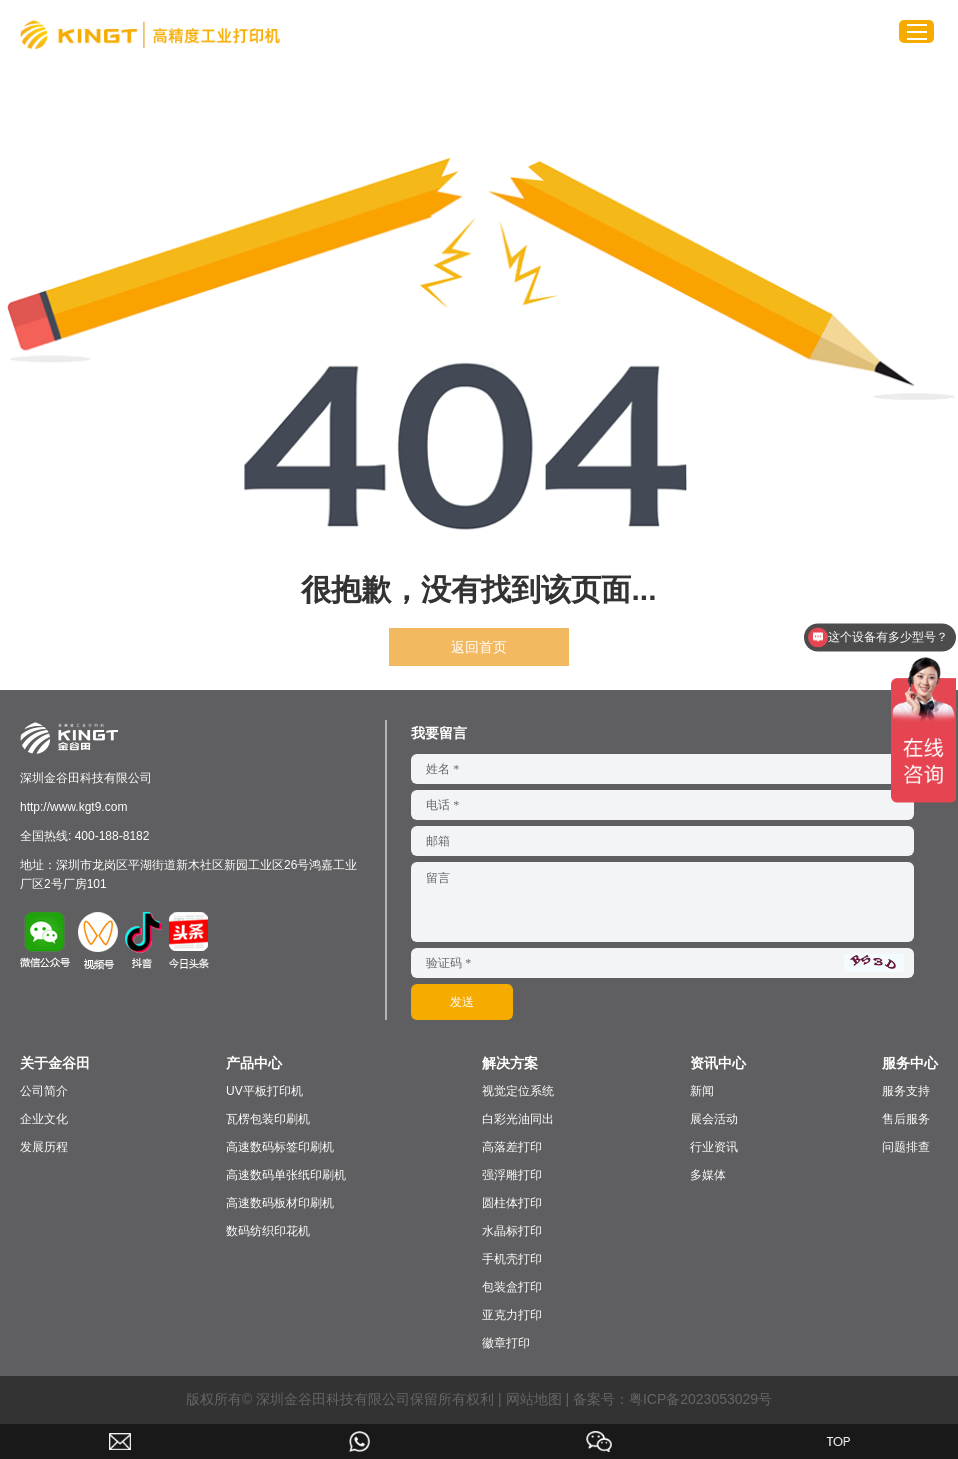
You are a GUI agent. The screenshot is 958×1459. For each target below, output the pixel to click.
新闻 (702, 1091)
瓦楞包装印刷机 (268, 1119)
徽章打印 (506, 1343)
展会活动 (714, 1119)
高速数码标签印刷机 (280, 1147)
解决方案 (510, 1063)
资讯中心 (718, 1063)
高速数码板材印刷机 (280, 1203)
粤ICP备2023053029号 (700, 1399)
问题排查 (906, 1147)
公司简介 (44, 1091)
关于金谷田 (55, 1063)
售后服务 (906, 1119)
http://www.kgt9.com (73, 807)
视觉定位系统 (518, 1091)
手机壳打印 (512, 1259)
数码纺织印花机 (268, 1231)
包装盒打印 (512, 1287)
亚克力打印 (512, 1315)
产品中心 (254, 1063)
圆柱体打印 (512, 1203)
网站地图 (534, 1399)
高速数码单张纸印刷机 (286, 1175)
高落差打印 (512, 1147)
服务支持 (906, 1091)
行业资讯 (714, 1147)
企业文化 (44, 1119)
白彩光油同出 (518, 1119)
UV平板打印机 (264, 1091)
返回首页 (479, 647)
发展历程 (44, 1147)
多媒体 (708, 1175)
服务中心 (910, 1063)
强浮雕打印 (512, 1175)
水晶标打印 (512, 1231)
